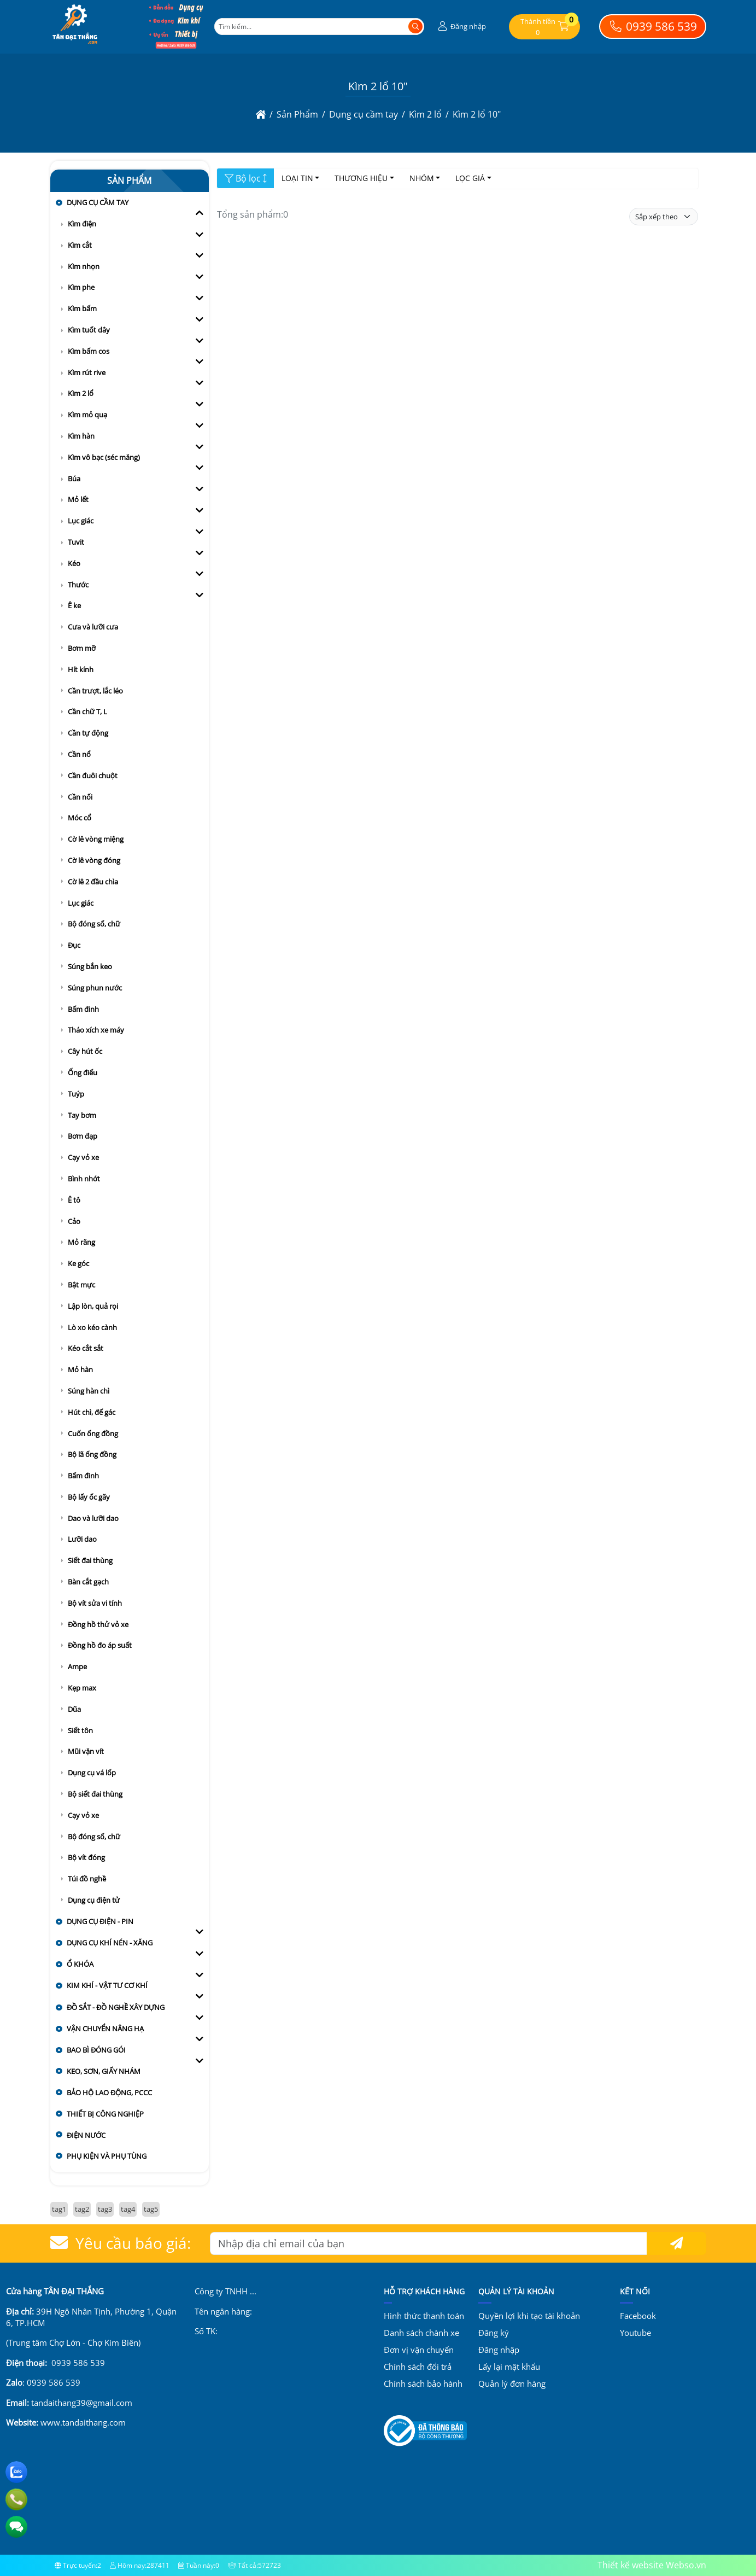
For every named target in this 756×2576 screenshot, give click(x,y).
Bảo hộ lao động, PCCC (109, 2092)
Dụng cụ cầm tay (97, 202)
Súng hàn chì (88, 1391)
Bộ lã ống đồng (92, 1454)
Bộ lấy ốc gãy (89, 1497)
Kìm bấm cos (88, 351)
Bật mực (81, 1285)
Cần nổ (79, 754)
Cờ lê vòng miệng (96, 839)
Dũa (74, 1709)
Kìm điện (82, 224)
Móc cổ (79, 818)
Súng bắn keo (90, 966)
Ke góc (78, 1263)
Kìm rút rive (87, 372)
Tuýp (76, 1094)
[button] (461, 26)
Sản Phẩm (129, 180)
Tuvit (76, 542)
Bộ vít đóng (86, 1857)
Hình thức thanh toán (424, 2315)
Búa (74, 478)
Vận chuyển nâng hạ (105, 2028)
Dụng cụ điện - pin (100, 1921)
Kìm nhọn (83, 266)
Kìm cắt (80, 245)
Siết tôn (80, 1730)
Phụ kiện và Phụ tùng (106, 2156)
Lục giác (80, 521)
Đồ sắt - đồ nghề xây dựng (116, 2007)
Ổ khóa (80, 1964)
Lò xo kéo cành (92, 1327)
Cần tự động (88, 733)
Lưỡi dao (82, 1539)
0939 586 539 (652, 26)
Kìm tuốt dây (89, 330)
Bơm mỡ (82, 648)
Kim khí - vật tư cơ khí (107, 1985)
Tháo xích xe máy (96, 1030)
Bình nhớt (84, 1179)
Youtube (635, 2332)
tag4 (128, 2209)
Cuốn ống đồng (93, 1433)
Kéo (74, 563)
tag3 (105, 2209)
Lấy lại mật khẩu (509, 2366)
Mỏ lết (78, 499)
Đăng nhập (498, 2349)
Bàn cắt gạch (88, 1582)
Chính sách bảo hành (423, 2383)
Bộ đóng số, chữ (94, 924)
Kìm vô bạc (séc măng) (104, 457)
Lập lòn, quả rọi (93, 1306)
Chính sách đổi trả (418, 2366)
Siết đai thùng (90, 1560)
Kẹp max (82, 1688)
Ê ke (74, 605)
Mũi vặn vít (86, 1751)
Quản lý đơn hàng (512, 2383)
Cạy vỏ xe (83, 1157)
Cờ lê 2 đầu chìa (93, 882)
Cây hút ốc (85, 1051)
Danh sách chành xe (421, 2332)
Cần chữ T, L (87, 711)
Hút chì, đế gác (91, 1412)
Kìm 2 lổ (80, 393)
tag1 (59, 2209)
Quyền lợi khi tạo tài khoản (529, 2315)
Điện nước (86, 2135)
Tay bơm (82, 1115)
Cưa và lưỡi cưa (93, 627)
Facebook (638, 2315)
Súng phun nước (95, 988)
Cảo (74, 1221)
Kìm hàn (81, 436)
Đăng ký (493, 2332)
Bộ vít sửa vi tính (95, 1603)
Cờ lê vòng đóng (94, 860)
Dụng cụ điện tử (94, 1900)
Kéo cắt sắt (85, 1348)
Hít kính (80, 669)
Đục (74, 945)
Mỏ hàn (80, 1369)
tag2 (82, 2209)
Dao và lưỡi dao (93, 1518)
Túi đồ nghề (87, 1879)
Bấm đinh (83, 1009)
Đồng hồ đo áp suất (100, 1645)
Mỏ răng (81, 1242)
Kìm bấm (82, 308)
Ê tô (74, 1200)
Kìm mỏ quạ (87, 414)
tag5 (151, 2209)
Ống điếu (82, 1072)
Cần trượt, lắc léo (95, 691)
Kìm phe (81, 287)
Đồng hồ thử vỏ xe (98, 1624)
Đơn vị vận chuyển (419, 2349)
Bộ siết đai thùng (95, 1794)
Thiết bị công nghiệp (105, 2114)
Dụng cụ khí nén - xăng (110, 1943)
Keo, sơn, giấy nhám (103, 2071)
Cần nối (80, 797)
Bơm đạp (82, 1136)
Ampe (77, 1666)
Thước (78, 585)
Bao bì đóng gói (96, 2050)
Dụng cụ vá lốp (92, 1772)
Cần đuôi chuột (93, 775)
